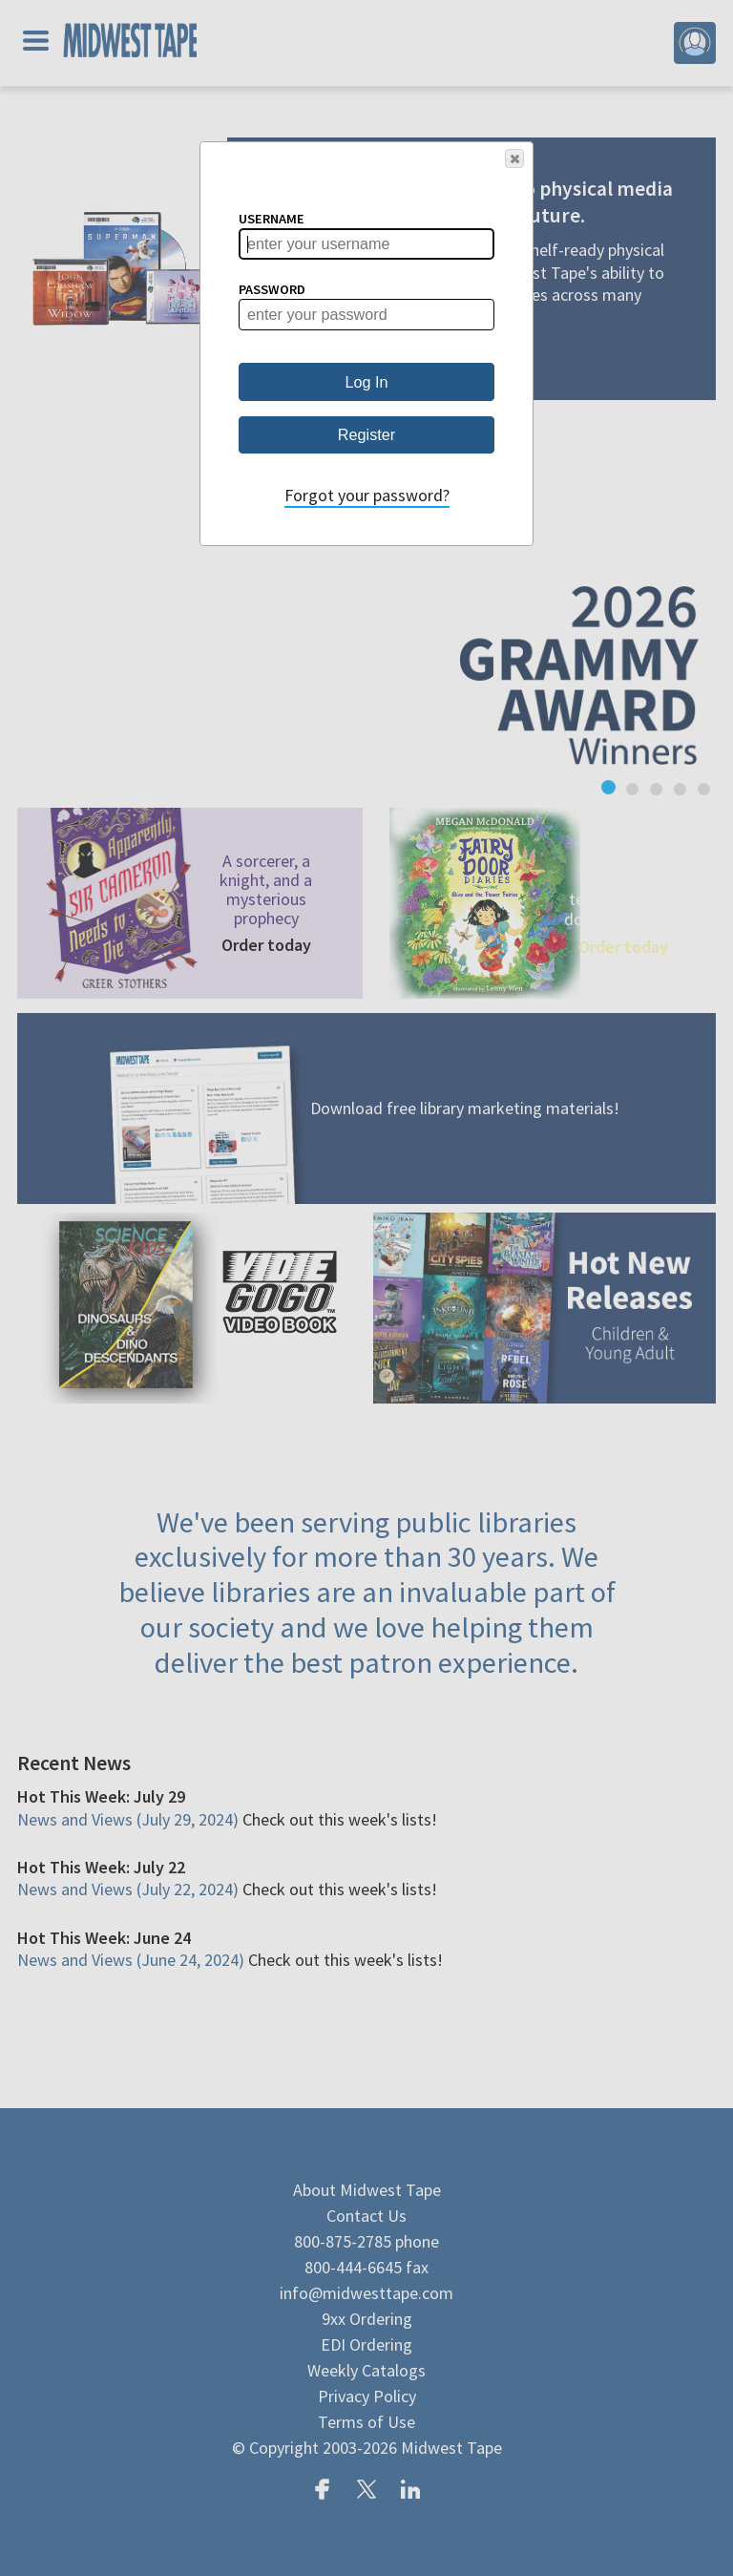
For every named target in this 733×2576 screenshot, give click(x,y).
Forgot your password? (367, 495)
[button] (514, 158)
